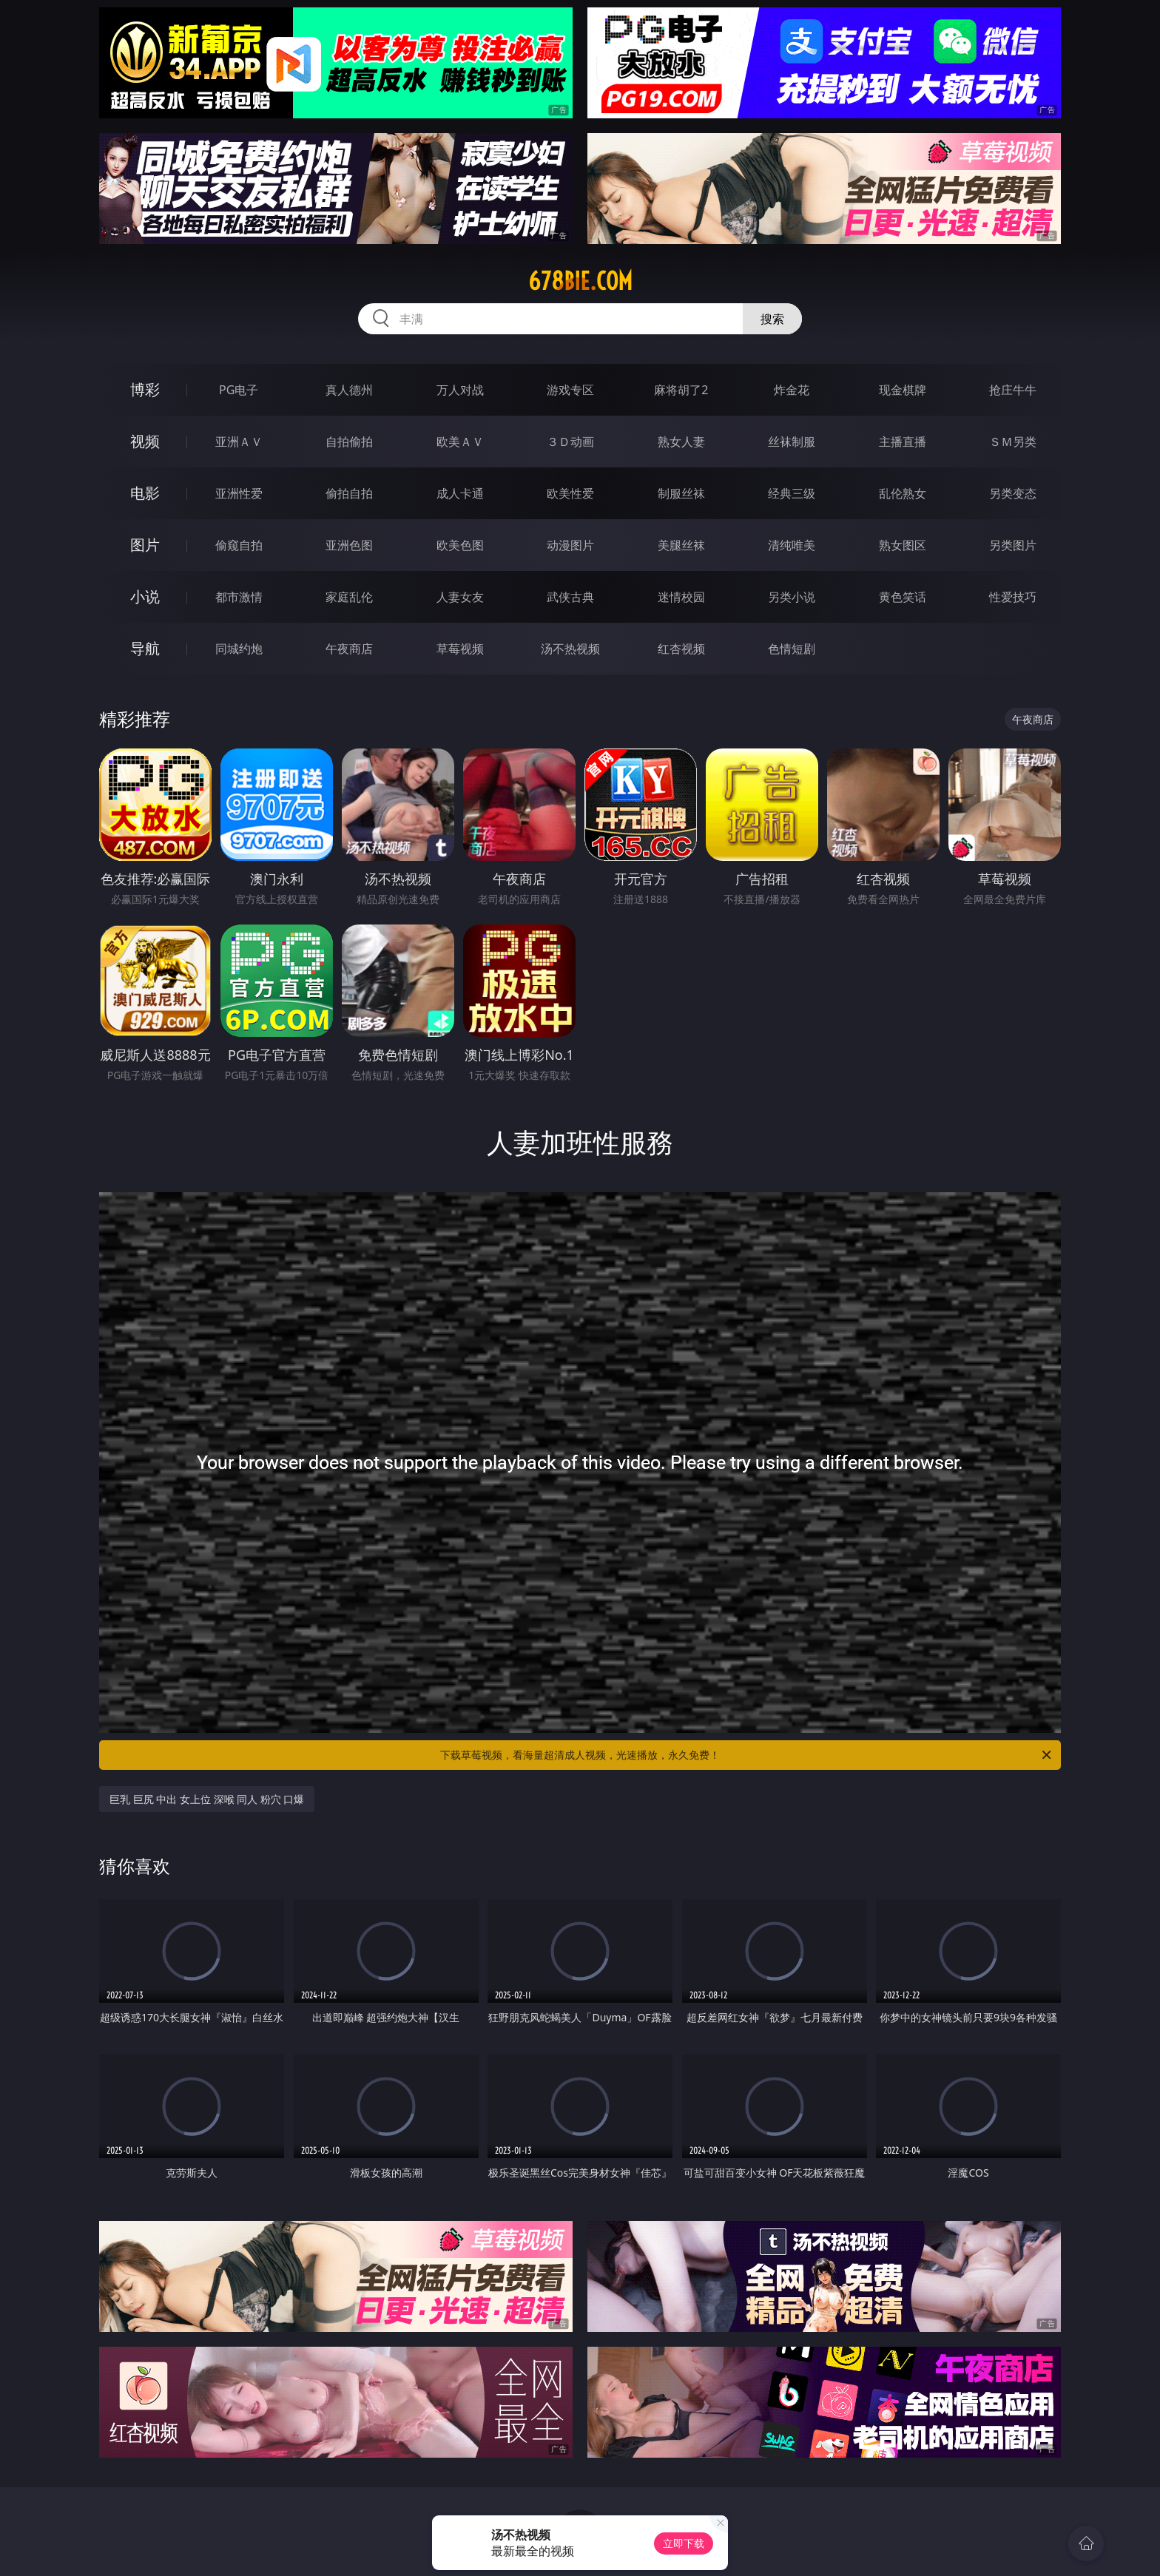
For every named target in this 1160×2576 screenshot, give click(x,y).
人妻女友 (460, 597)
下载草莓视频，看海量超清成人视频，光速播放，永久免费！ (746, 1755)
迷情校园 (681, 597)
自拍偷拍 (349, 441)
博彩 (145, 389)
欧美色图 (460, 545)
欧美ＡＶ (460, 441)
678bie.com (580, 281)
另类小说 (791, 597)
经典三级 (791, 493)
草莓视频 (460, 648)
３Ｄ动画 (570, 441)
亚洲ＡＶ (239, 441)
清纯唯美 (791, 545)
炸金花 (791, 390)
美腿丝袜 (681, 545)
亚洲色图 (349, 545)
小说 (145, 596)
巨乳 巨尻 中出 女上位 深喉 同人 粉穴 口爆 (206, 1799)
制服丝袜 (681, 493)
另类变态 (1012, 493)
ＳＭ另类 (1012, 441)
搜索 (772, 319)
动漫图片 (570, 545)
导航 (145, 648)
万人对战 (460, 390)
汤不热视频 (570, 648)
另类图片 (1012, 545)
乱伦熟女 (902, 493)
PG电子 (238, 390)
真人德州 (349, 390)
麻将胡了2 (681, 390)
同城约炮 (239, 648)
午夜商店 (349, 648)
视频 (145, 441)
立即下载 (683, 2543)
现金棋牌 (902, 390)
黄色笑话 (902, 597)
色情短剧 (791, 648)
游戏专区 (570, 390)
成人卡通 (460, 493)
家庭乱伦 (349, 597)
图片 (145, 545)
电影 (145, 493)
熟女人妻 (681, 441)
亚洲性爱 (239, 493)
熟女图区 (902, 545)
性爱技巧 (1012, 597)
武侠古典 (570, 597)
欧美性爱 (570, 493)
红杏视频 (681, 648)
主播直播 (902, 441)
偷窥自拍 (239, 545)
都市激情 (239, 597)
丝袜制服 (791, 441)
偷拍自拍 (349, 493)
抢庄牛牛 (1012, 390)
